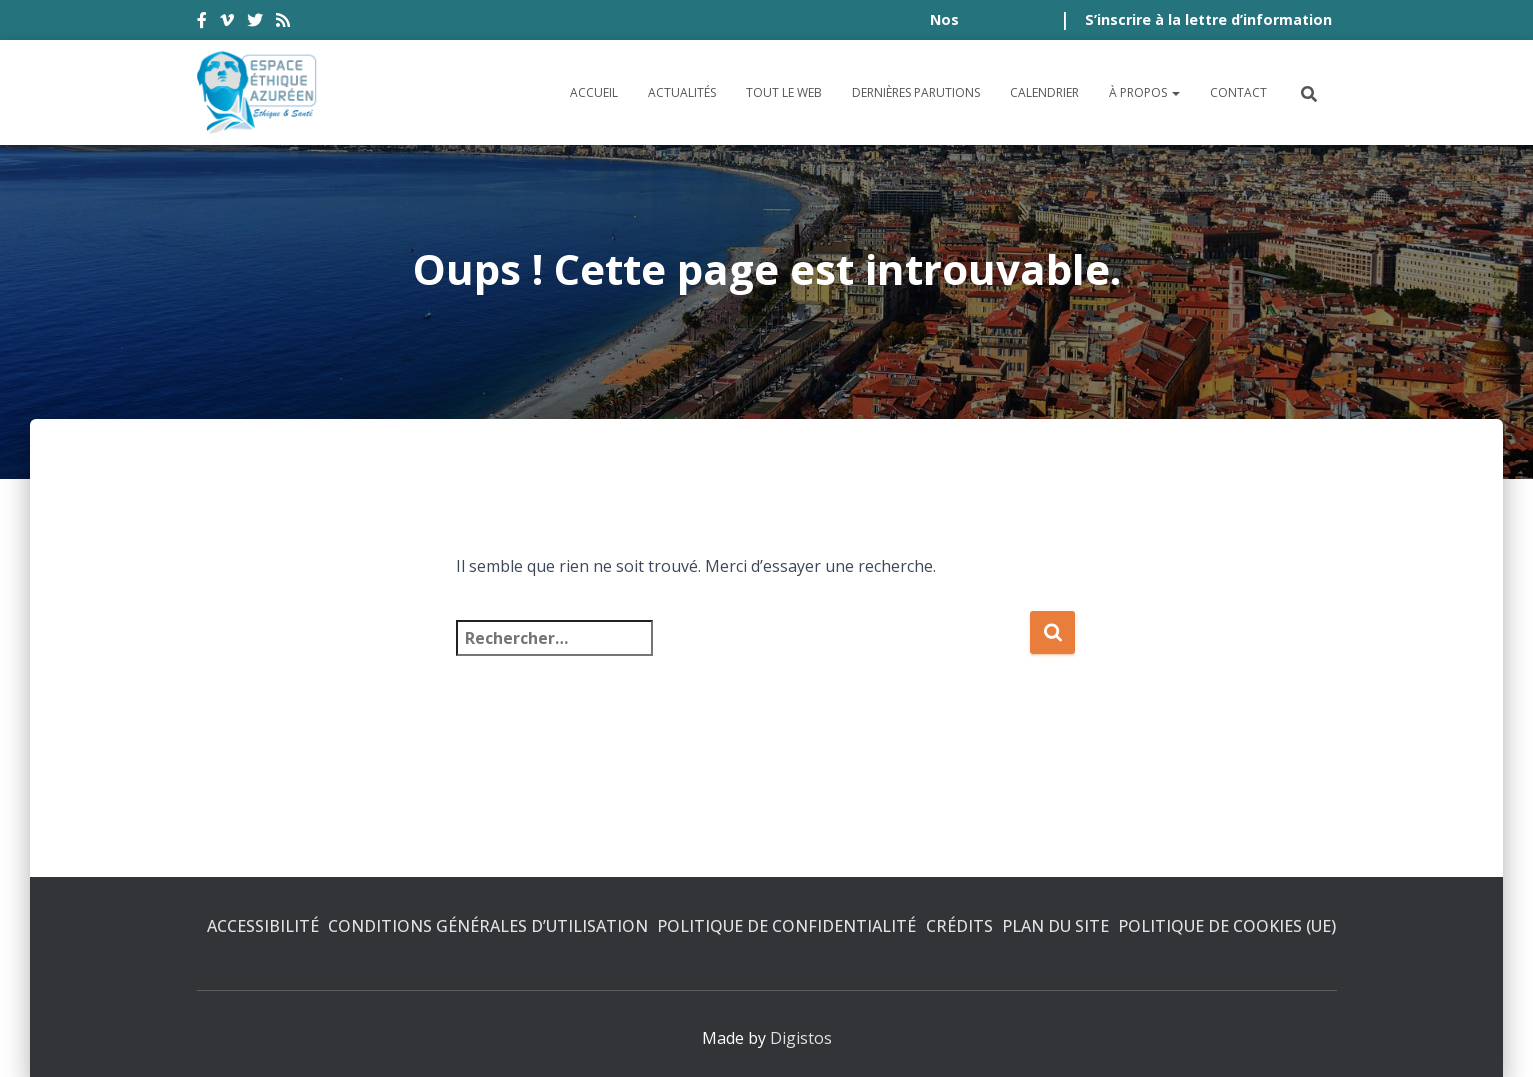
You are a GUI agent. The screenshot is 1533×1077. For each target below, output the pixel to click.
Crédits (959, 926)
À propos (1144, 92)
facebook (202, 23)
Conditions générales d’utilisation (488, 926)
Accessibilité (263, 926)
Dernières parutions (916, 92)
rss (283, 23)
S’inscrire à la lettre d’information (1208, 19)
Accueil (594, 92)
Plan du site (1055, 926)
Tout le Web (784, 92)
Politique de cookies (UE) (1227, 926)
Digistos (801, 1038)
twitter (255, 23)
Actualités (682, 92)
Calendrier (1044, 92)
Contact (1238, 92)
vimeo (227, 23)
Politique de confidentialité (786, 926)
